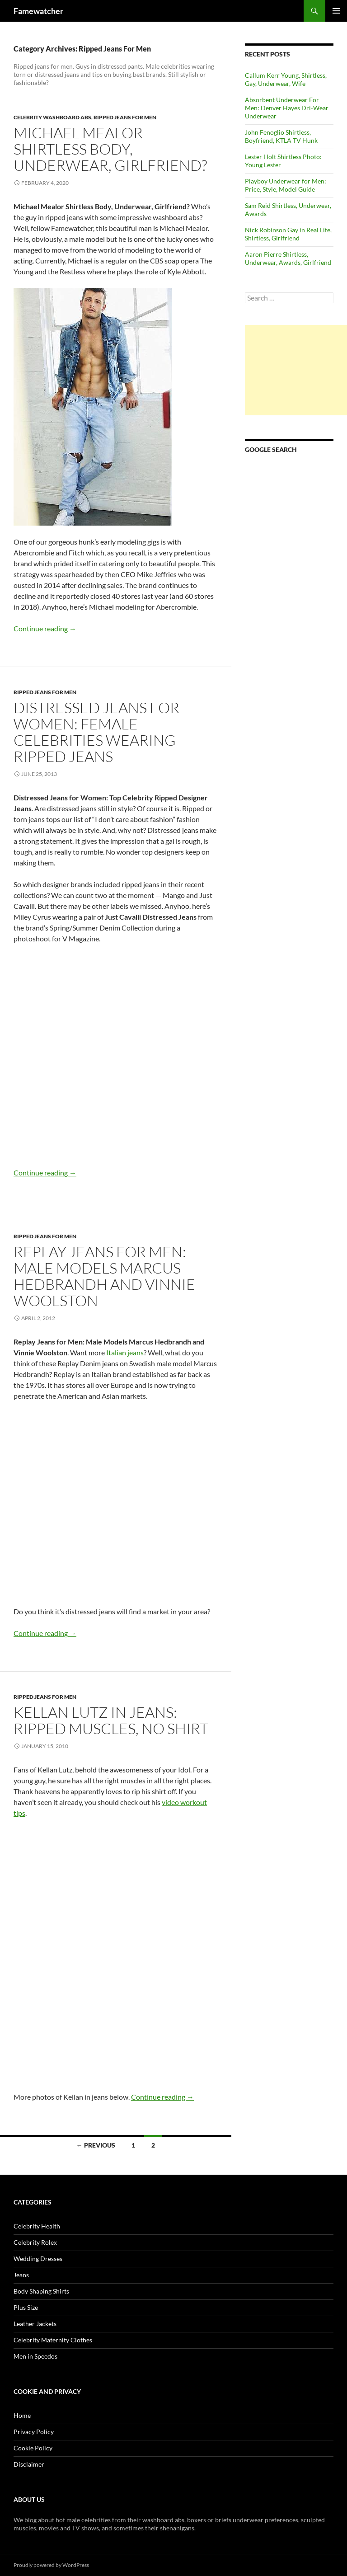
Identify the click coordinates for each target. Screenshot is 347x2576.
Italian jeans (125, 1352)
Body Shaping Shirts (41, 2291)
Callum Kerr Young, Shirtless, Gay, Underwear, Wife (286, 79)
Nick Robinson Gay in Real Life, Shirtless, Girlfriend (288, 234)
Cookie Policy (33, 2448)
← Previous (95, 2145)
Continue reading (45, 628)
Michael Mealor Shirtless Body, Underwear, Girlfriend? (110, 148)
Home (22, 2415)
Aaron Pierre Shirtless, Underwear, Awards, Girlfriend (288, 258)
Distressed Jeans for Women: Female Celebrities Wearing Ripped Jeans (96, 732)
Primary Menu (336, 11)
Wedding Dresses (38, 2258)
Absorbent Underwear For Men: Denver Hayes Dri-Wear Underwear (286, 108)
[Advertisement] (296, 370)
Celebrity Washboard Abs (52, 117)
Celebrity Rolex (35, 2242)
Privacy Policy (34, 2431)
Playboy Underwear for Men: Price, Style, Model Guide (285, 185)
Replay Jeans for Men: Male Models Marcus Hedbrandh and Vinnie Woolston (104, 1276)
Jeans (21, 2275)
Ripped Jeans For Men (125, 117)
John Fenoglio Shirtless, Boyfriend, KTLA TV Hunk (281, 136)
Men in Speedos (35, 2356)
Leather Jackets (35, 2323)
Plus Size (26, 2307)
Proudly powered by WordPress (51, 2565)
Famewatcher (38, 11)
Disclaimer (29, 2464)
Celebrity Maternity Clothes (53, 2340)
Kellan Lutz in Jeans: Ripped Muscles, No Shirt (111, 1720)
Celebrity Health (37, 2226)
